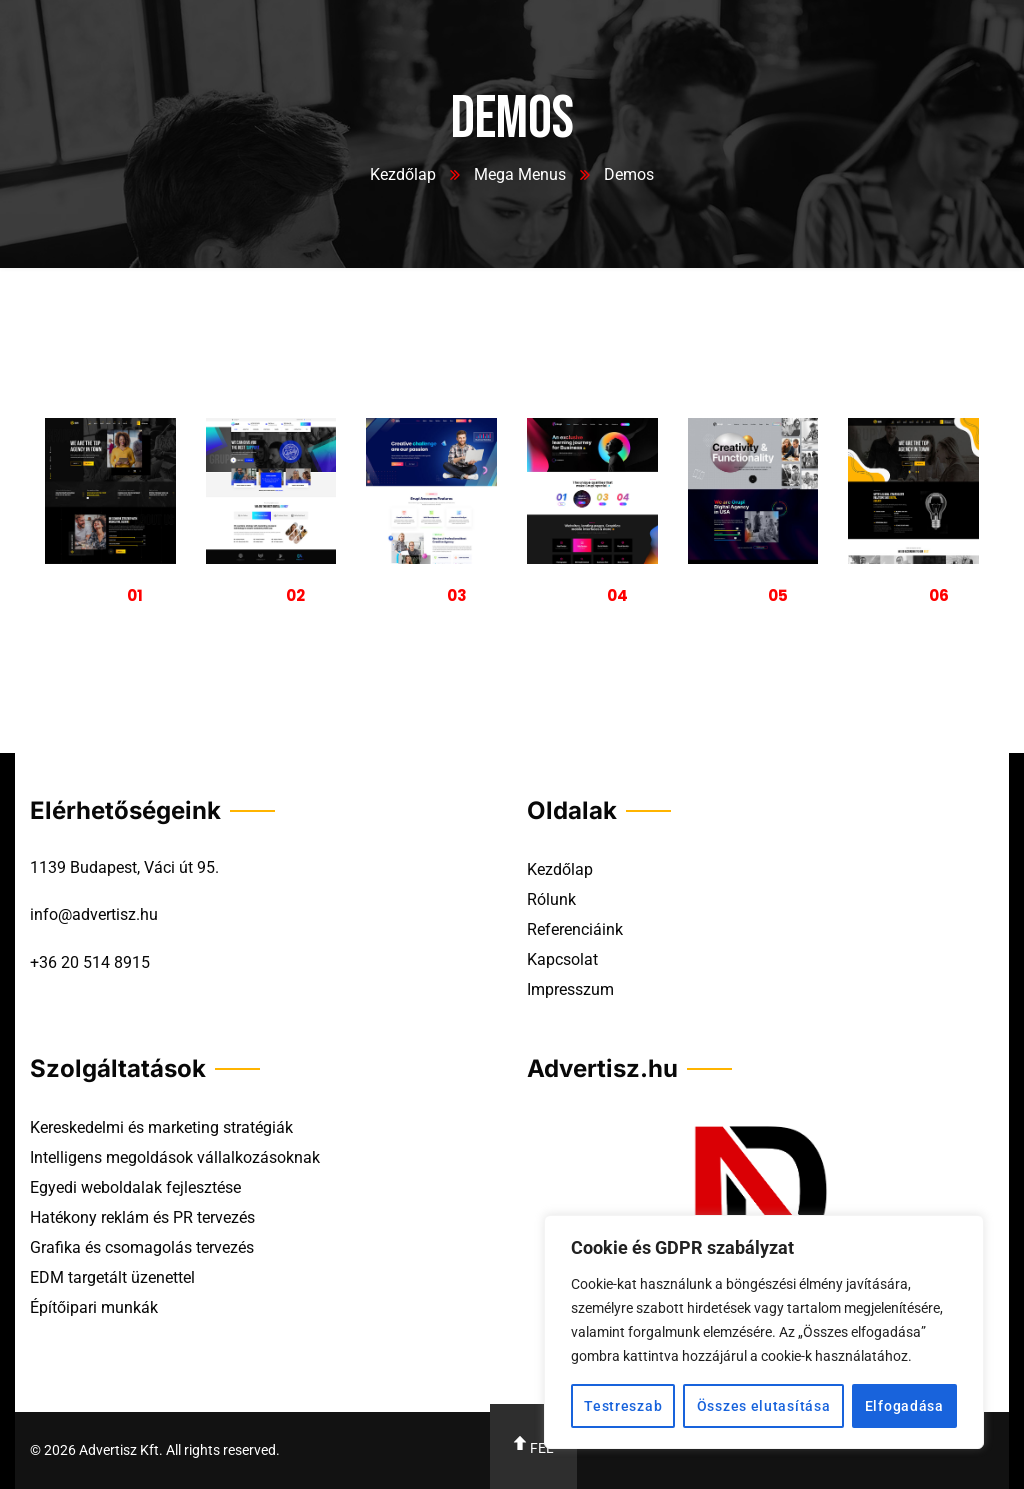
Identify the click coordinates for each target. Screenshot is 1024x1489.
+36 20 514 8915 (90, 962)
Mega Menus (520, 174)
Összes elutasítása (764, 1406)
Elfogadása (904, 1406)
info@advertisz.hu (94, 914)
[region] (764, 1332)
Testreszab (623, 1406)
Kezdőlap (403, 174)
